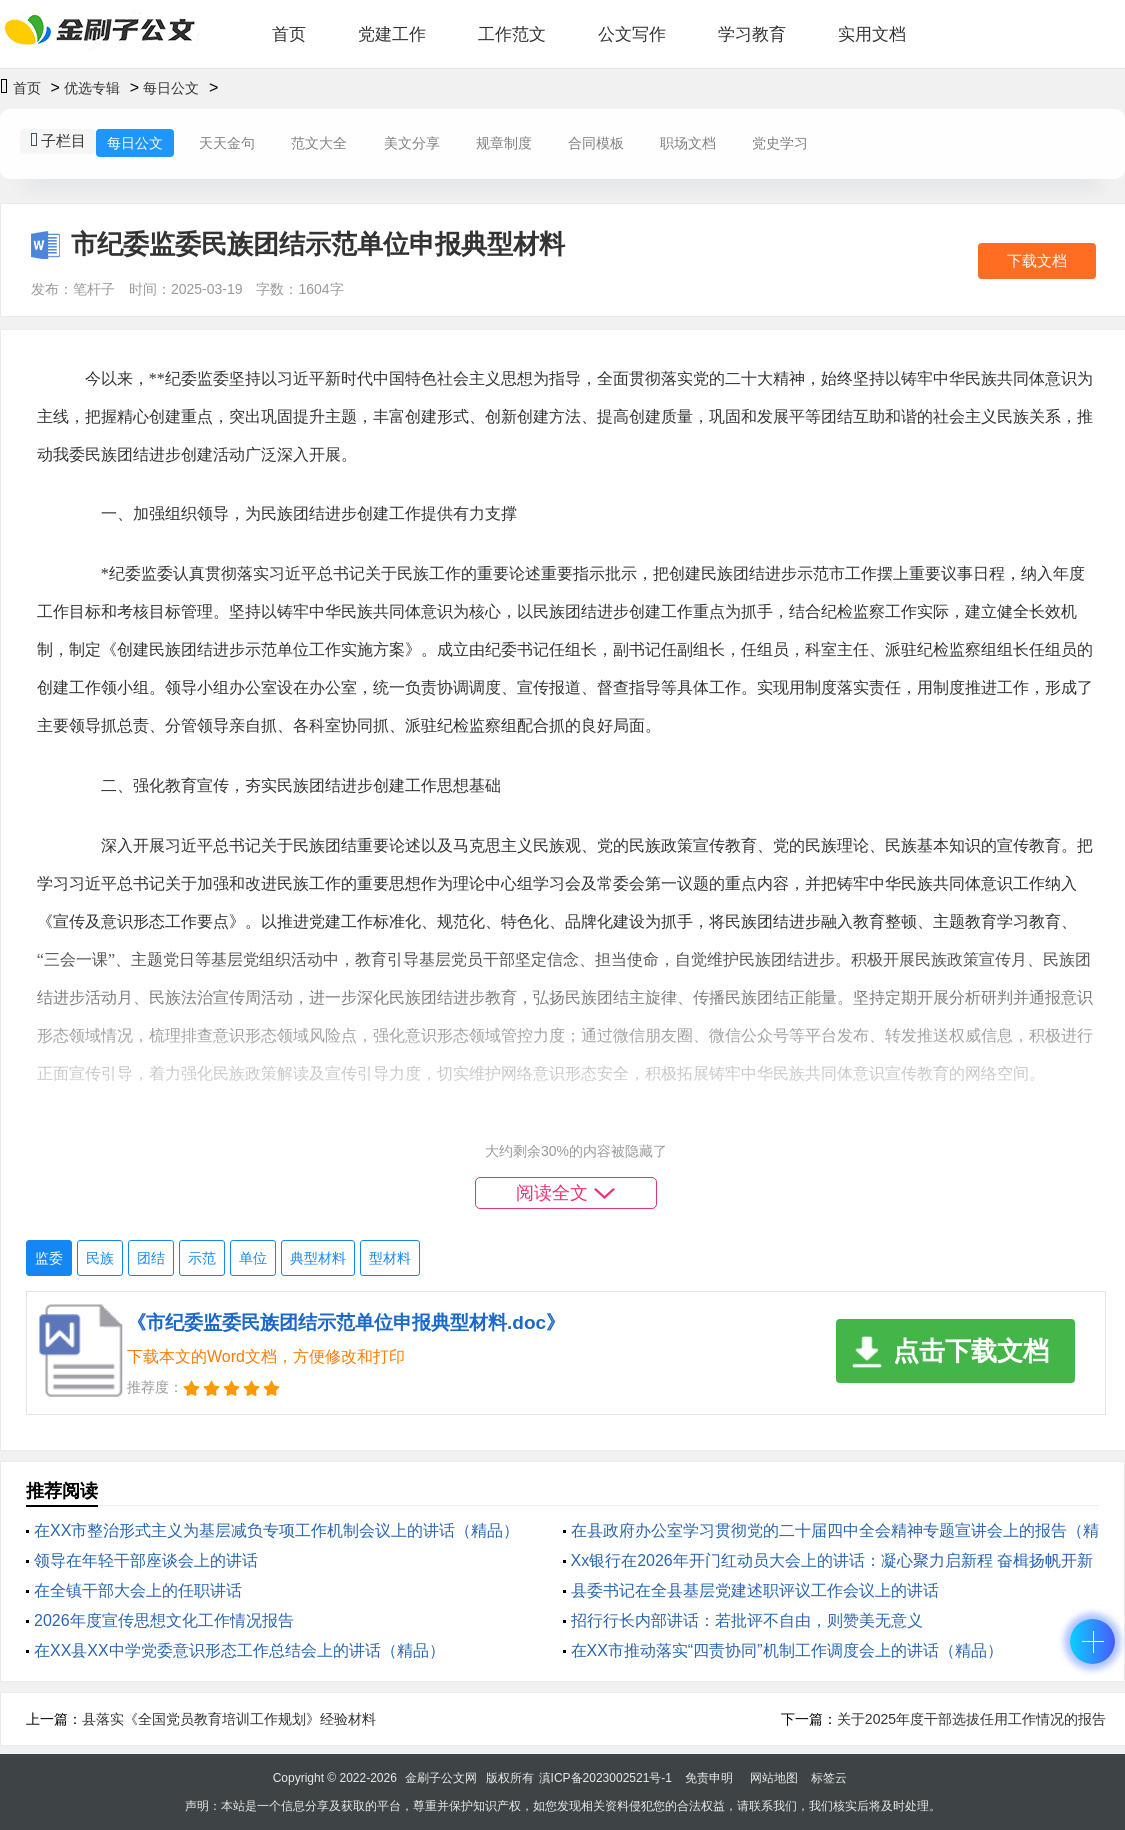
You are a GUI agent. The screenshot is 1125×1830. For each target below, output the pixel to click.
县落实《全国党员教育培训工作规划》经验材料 (229, 1719)
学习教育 (752, 34)
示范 (202, 1258)
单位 (253, 1258)
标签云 (829, 1778)
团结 (151, 1258)
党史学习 (780, 143)
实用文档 (872, 34)
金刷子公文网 (441, 1778)
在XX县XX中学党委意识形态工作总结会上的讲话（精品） (239, 1650)
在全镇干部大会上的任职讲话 (138, 1590)
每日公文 (171, 88)
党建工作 (392, 34)
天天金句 (227, 143)
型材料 (390, 1258)
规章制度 (504, 143)
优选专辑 (92, 88)
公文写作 (632, 34)
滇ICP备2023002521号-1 (605, 1778)
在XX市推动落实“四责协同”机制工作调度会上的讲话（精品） (787, 1650)
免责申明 (709, 1778)
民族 (100, 1258)
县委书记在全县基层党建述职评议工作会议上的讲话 (755, 1590)
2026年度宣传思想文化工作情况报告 (164, 1620)
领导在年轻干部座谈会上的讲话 (146, 1560)
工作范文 (512, 34)
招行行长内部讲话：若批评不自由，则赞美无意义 (747, 1620)
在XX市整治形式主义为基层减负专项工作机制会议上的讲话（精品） (276, 1530)
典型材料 (318, 1258)
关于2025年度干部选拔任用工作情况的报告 (971, 1719)
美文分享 (412, 143)
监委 (49, 1258)
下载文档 (1037, 260)
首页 (289, 34)
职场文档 (688, 143)
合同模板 (596, 143)
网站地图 (774, 1778)
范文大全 (319, 143)
